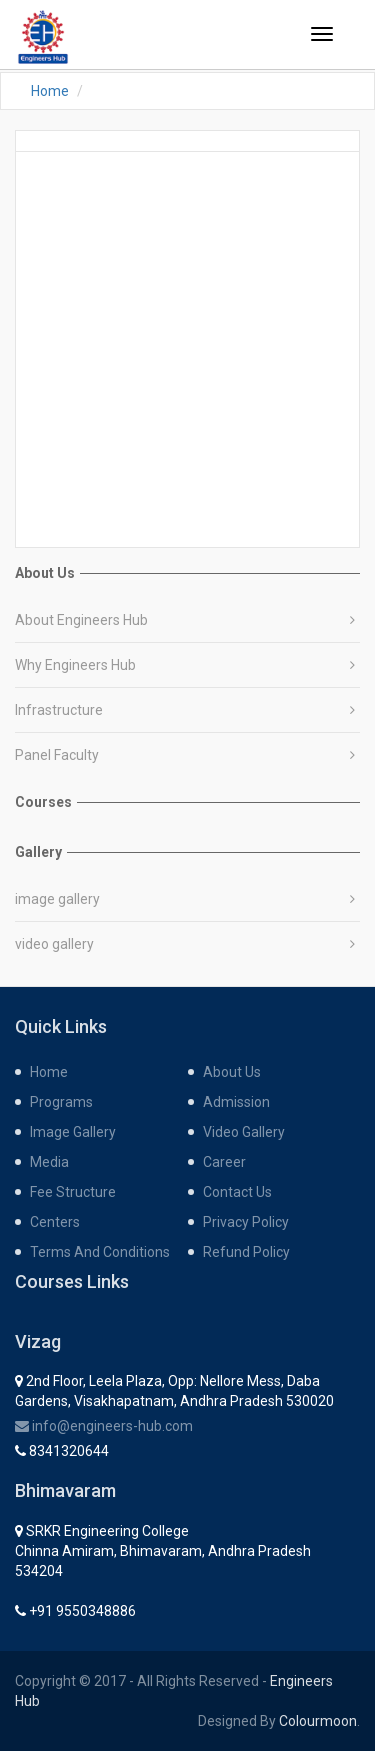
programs (61, 1102)
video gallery (54, 944)
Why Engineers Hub (75, 665)
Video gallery (244, 1132)
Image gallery (73, 1132)
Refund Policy (246, 1252)
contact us (237, 1192)
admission (236, 1102)
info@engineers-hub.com (104, 1426)
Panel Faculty (57, 755)
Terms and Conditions (100, 1252)
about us (232, 1072)
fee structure (73, 1192)
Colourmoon (318, 1721)
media (49, 1162)
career (224, 1162)
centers (55, 1222)
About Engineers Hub (81, 620)
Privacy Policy (246, 1222)
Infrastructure (59, 710)
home (49, 1072)
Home (50, 91)
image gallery (57, 899)
